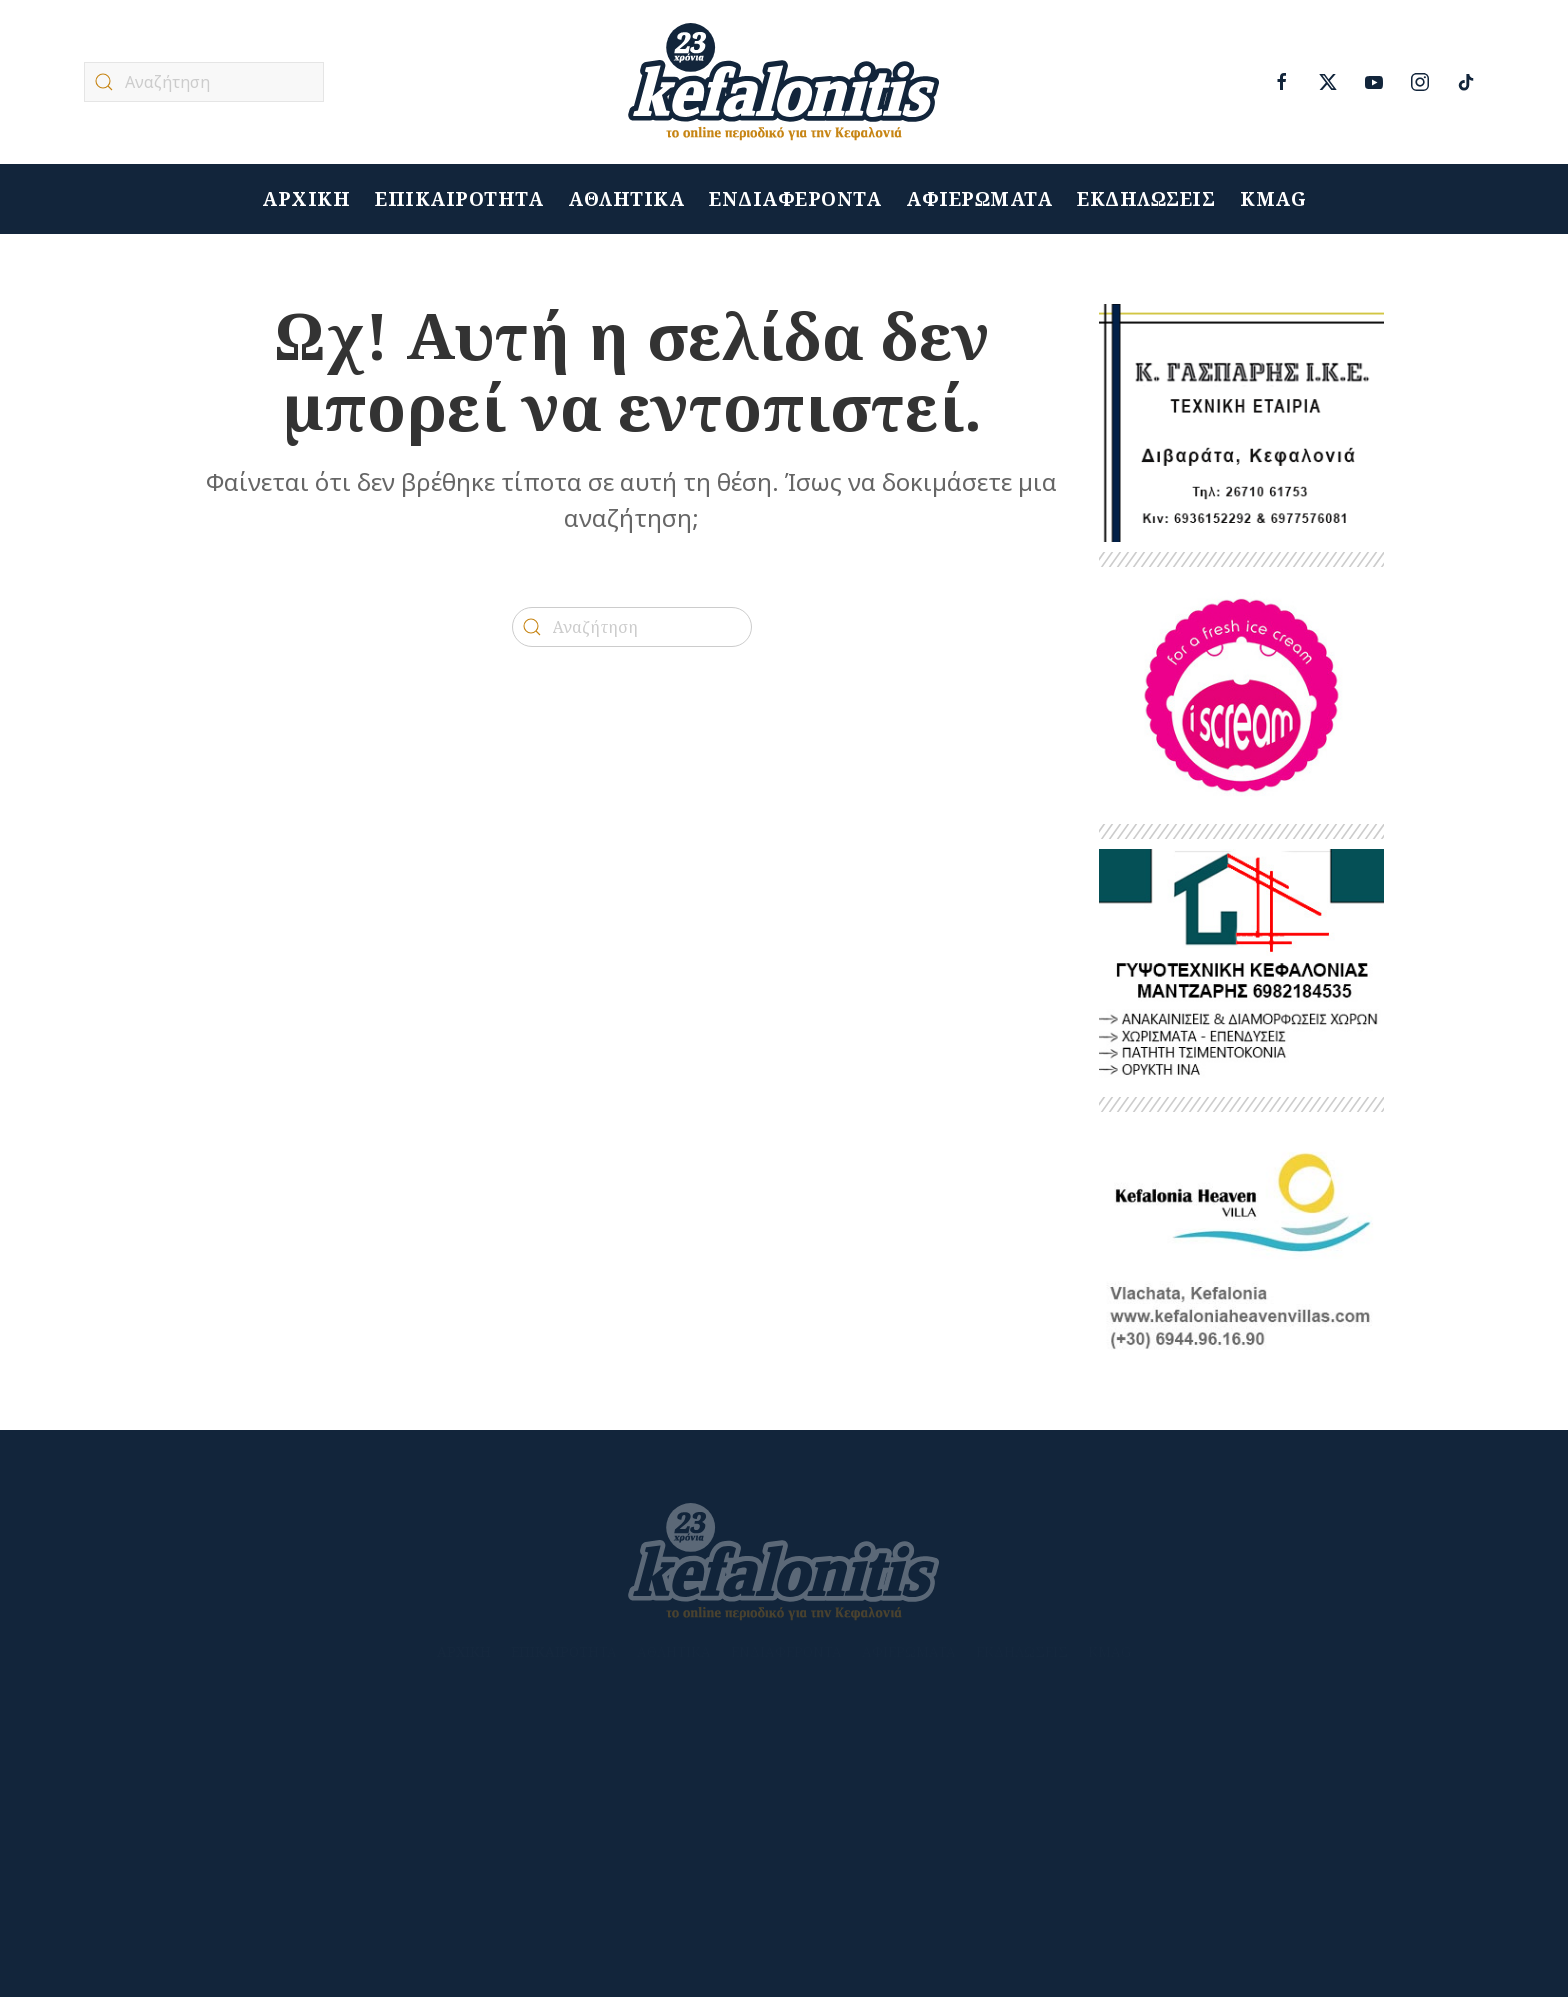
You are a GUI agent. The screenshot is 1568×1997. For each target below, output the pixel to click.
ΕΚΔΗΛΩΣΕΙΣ (1146, 199)
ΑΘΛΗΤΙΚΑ (626, 199)
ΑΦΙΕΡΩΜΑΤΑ (979, 199)
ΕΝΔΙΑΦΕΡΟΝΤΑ (795, 199)
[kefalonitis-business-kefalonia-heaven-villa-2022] (1241, 1239)
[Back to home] (784, 82)
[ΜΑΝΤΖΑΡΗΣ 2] (1241, 966)
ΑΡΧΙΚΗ (306, 199)
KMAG (1273, 199)
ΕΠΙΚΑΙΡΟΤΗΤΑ (459, 199)
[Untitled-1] (1241, 421)
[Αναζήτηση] (204, 82)
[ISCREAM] (1241, 694)
